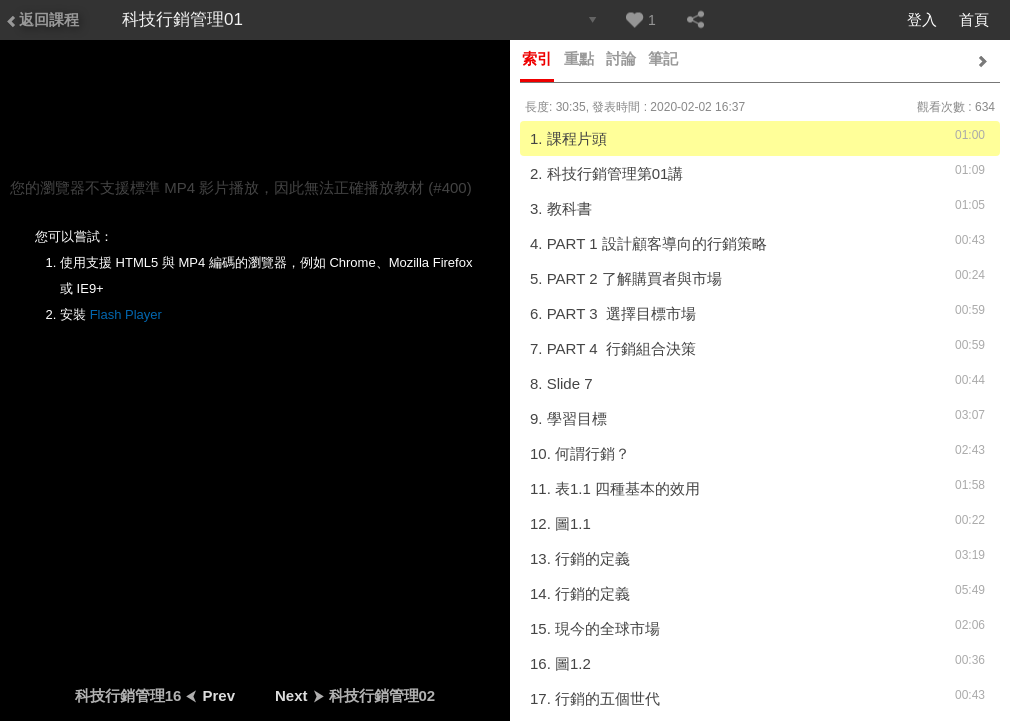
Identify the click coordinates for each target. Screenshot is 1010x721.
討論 (621, 58)
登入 (922, 19)
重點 (579, 58)
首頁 (974, 19)
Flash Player (126, 314)
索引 (537, 58)
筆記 (663, 58)
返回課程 (42, 19)
